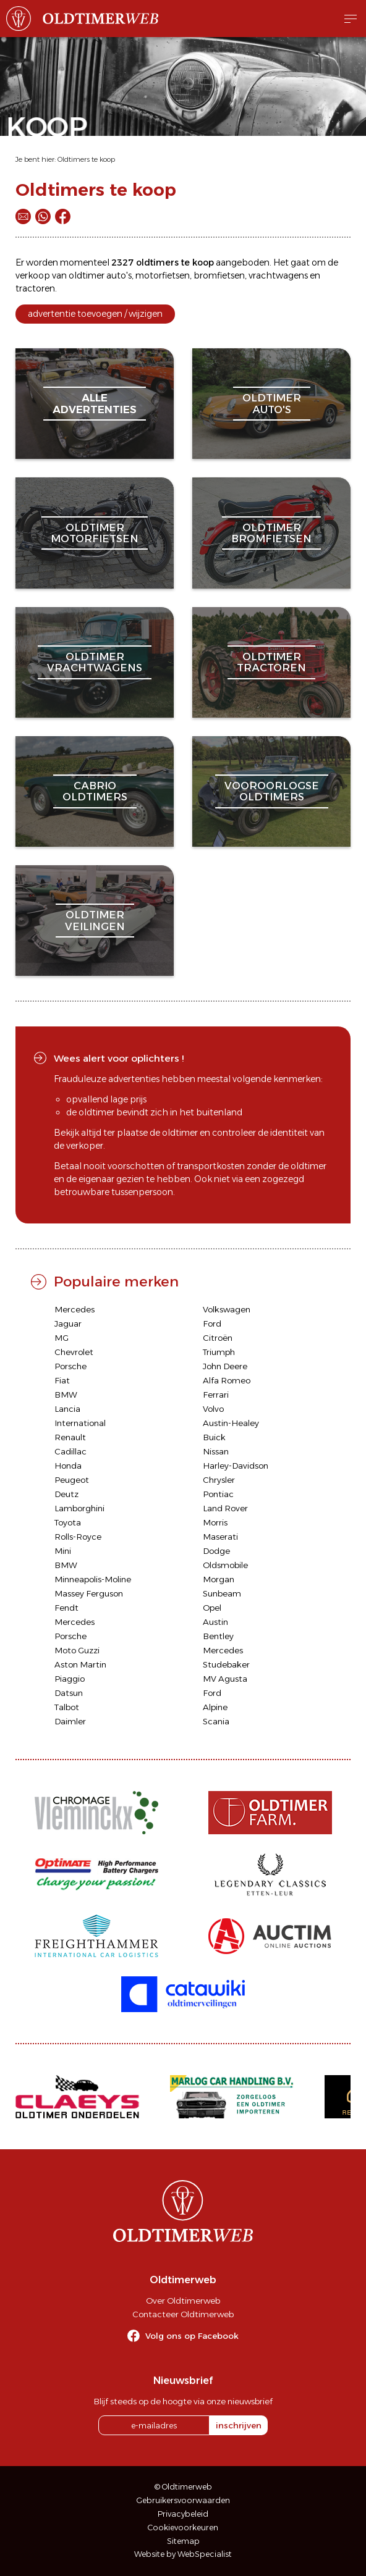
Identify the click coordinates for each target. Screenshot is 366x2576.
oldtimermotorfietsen (94, 533)
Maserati (220, 1537)
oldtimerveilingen (95, 920)
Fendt (66, 1608)
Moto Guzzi (77, 1650)
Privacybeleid (183, 2514)
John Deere (225, 1366)
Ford (212, 1323)
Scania (216, 1721)
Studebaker (226, 1664)
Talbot (66, 1707)
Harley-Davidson (235, 1466)
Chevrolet (73, 1352)
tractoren (35, 288)
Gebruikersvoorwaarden (183, 2500)
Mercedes (74, 1309)
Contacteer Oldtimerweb (183, 2314)
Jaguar (68, 1323)
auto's (119, 275)
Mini (62, 1551)
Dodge (216, 1551)
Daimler (70, 1721)
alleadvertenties (95, 403)
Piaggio (69, 1679)
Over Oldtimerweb (183, 2300)
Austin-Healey (231, 1423)
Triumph (219, 1352)
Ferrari (216, 1394)
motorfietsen (162, 275)
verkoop (32, 275)
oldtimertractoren (271, 662)
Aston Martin (80, 1664)
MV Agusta (225, 1679)
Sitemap (183, 2541)
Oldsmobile (225, 1565)
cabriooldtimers (94, 791)
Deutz (66, 1494)
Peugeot (71, 1480)
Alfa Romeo (226, 1380)
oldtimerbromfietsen (271, 533)
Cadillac (70, 1451)
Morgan (218, 1579)
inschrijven (239, 2425)
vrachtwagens (278, 275)
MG (61, 1338)
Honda (68, 1466)
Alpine (215, 1707)
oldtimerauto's (271, 403)
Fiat (62, 1380)
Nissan (216, 1451)
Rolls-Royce (77, 1537)
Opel (212, 1608)
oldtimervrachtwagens (94, 662)
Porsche (70, 1366)
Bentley (218, 1636)
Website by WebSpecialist (183, 2554)
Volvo (213, 1409)
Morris (215, 1522)
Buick (214, 1437)
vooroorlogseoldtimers (271, 791)
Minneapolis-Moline (92, 1579)
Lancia (67, 1409)
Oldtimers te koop (86, 159)
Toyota (67, 1522)
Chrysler (219, 1480)
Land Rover (225, 1508)
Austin (215, 1622)
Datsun (68, 1693)
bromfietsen (219, 275)
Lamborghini (79, 1508)
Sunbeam (222, 1593)
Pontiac (218, 1494)
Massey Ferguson (88, 1593)
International (80, 1423)
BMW (65, 1394)
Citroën (217, 1338)
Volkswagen (226, 1309)
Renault (70, 1437)
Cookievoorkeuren (183, 2527)
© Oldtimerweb (183, 2486)
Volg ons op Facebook (192, 2336)
